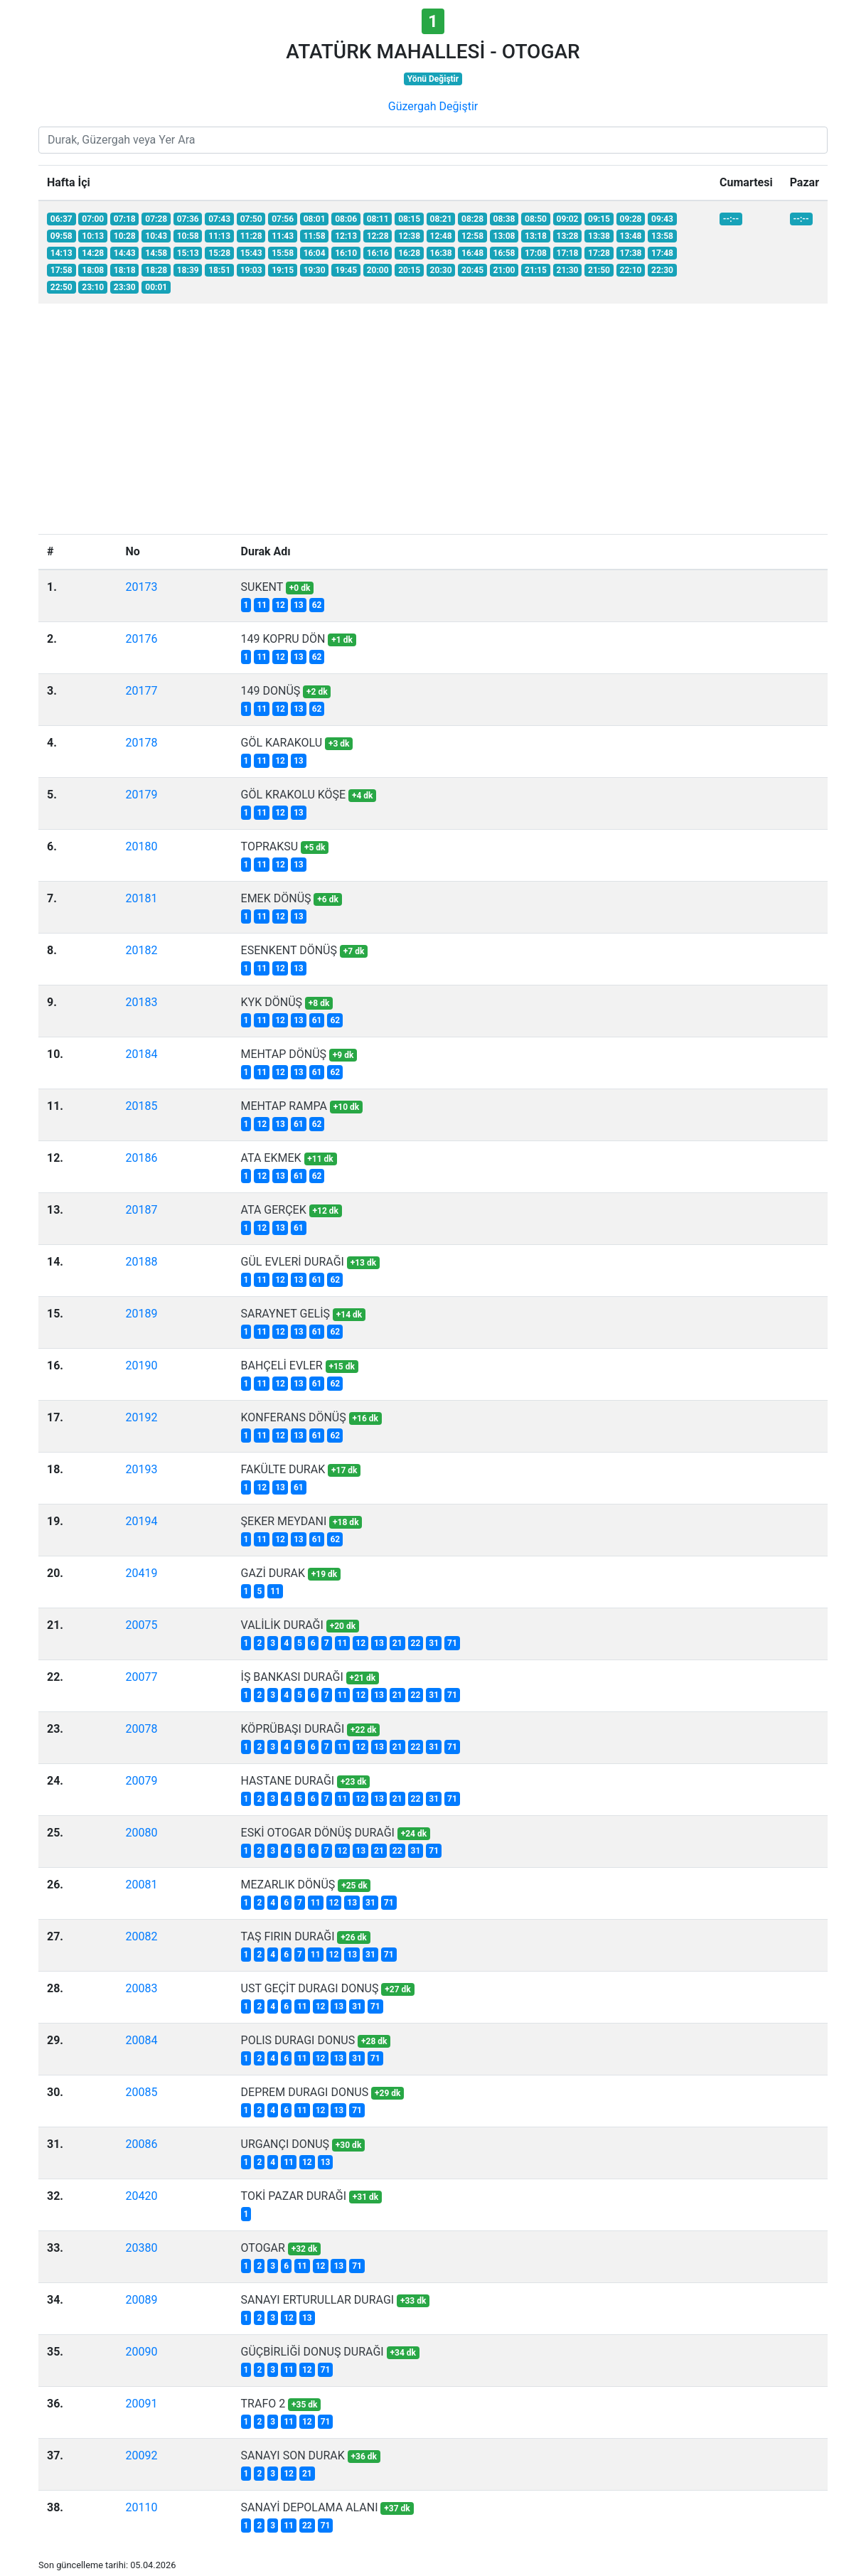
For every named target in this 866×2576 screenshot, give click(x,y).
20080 (141, 1832)
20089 (141, 2300)
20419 (141, 1573)
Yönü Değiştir (433, 79)
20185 (141, 1106)
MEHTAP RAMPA (284, 1106)
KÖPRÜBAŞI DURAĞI (293, 1729)
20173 (141, 587)
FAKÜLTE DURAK (283, 1469)
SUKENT (262, 587)
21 (397, 1643)
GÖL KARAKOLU (282, 742)
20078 (141, 1729)
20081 (141, 1884)
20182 (141, 950)
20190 (141, 1365)
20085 (141, 2092)
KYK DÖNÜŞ (271, 1002)
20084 (141, 2040)
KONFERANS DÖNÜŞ (293, 1417)
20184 (141, 1054)
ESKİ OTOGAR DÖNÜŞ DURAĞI (318, 1832)
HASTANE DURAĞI (288, 1780)
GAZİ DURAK (273, 1573)
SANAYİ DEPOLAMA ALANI (309, 2507)
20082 (141, 1936)
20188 (141, 1261)
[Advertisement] (433, 427)
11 (262, 605)
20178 (141, 742)
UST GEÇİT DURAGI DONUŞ (310, 1988)
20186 (141, 1158)
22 (416, 1643)
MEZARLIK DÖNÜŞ (288, 1884)
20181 (141, 898)
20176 (141, 639)
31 (434, 1643)
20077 (141, 1677)
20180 (141, 846)
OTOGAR (263, 2248)
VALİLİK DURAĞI (282, 1625)
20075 (141, 1625)
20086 (141, 2144)
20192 (141, 1417)
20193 (141, 1469)
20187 (141, 1210)
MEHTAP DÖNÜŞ (283, 1054)
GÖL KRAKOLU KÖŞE (293, 794)
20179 (141, 794)
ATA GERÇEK (273, 1210)
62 (317, 605)
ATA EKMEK (271, 1158)
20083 (141, 1988)
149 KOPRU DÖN (283, 639)
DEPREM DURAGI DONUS (305, 2092)
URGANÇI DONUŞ (285, 2144)
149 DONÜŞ (271, 691)
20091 (141, 2403)
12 (280, 605)
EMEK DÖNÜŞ (276, 898)
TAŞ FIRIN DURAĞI (288, 1936)
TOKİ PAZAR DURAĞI (293, 2196)
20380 (141, 2248)
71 (452, 1643)
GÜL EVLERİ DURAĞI (292, 1261)
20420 (141, 2196)
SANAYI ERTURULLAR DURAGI (318, 2300)
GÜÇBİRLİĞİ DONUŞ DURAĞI (312, 2351)
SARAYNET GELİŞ (285, 1313)
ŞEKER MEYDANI (284, 1521)
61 (317, 1020)
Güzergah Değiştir (433, 106)
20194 (141, 1521)
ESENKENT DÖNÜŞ (289, 950)
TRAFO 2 (263, 2403)
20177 (141, 691)
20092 (141, 2455)
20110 (141, 2507)
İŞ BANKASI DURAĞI (292, 1677)
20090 (141, 2351)
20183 (141, 1002)
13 (299, 605)
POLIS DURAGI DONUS (298, 2040)
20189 (141, 1313)
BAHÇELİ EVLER (282, 1365)
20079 (141, 1780)
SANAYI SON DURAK (293, 2455)
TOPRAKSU (270, 846)
